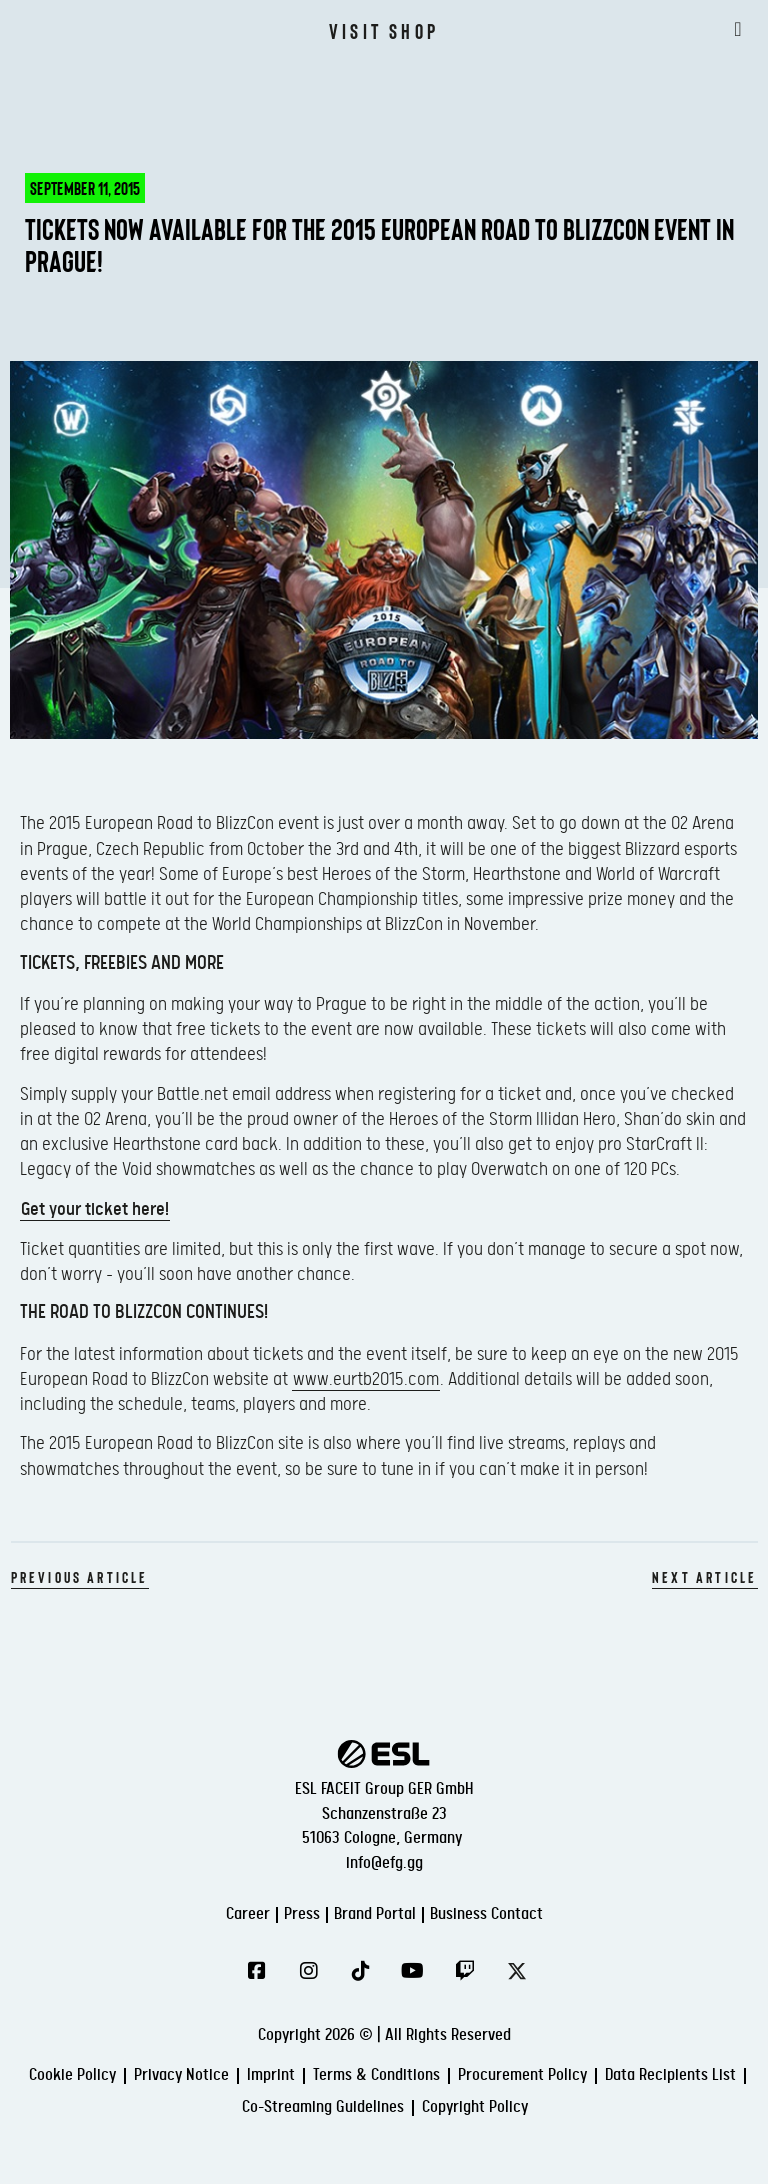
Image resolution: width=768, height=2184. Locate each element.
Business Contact (486, 1914)
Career (248, 1914)
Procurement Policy (522, 2075)
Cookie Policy (72, 2075)
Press (302, 1914)
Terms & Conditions (376, 2075)
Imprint (271, 2075)
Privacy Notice (181, 2075)
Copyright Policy (475, 2107)
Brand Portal (375, 1914)
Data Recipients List (670, 2075)
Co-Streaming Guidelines (323, 2107)
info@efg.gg (384, 1863)
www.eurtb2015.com (366, 1379)
